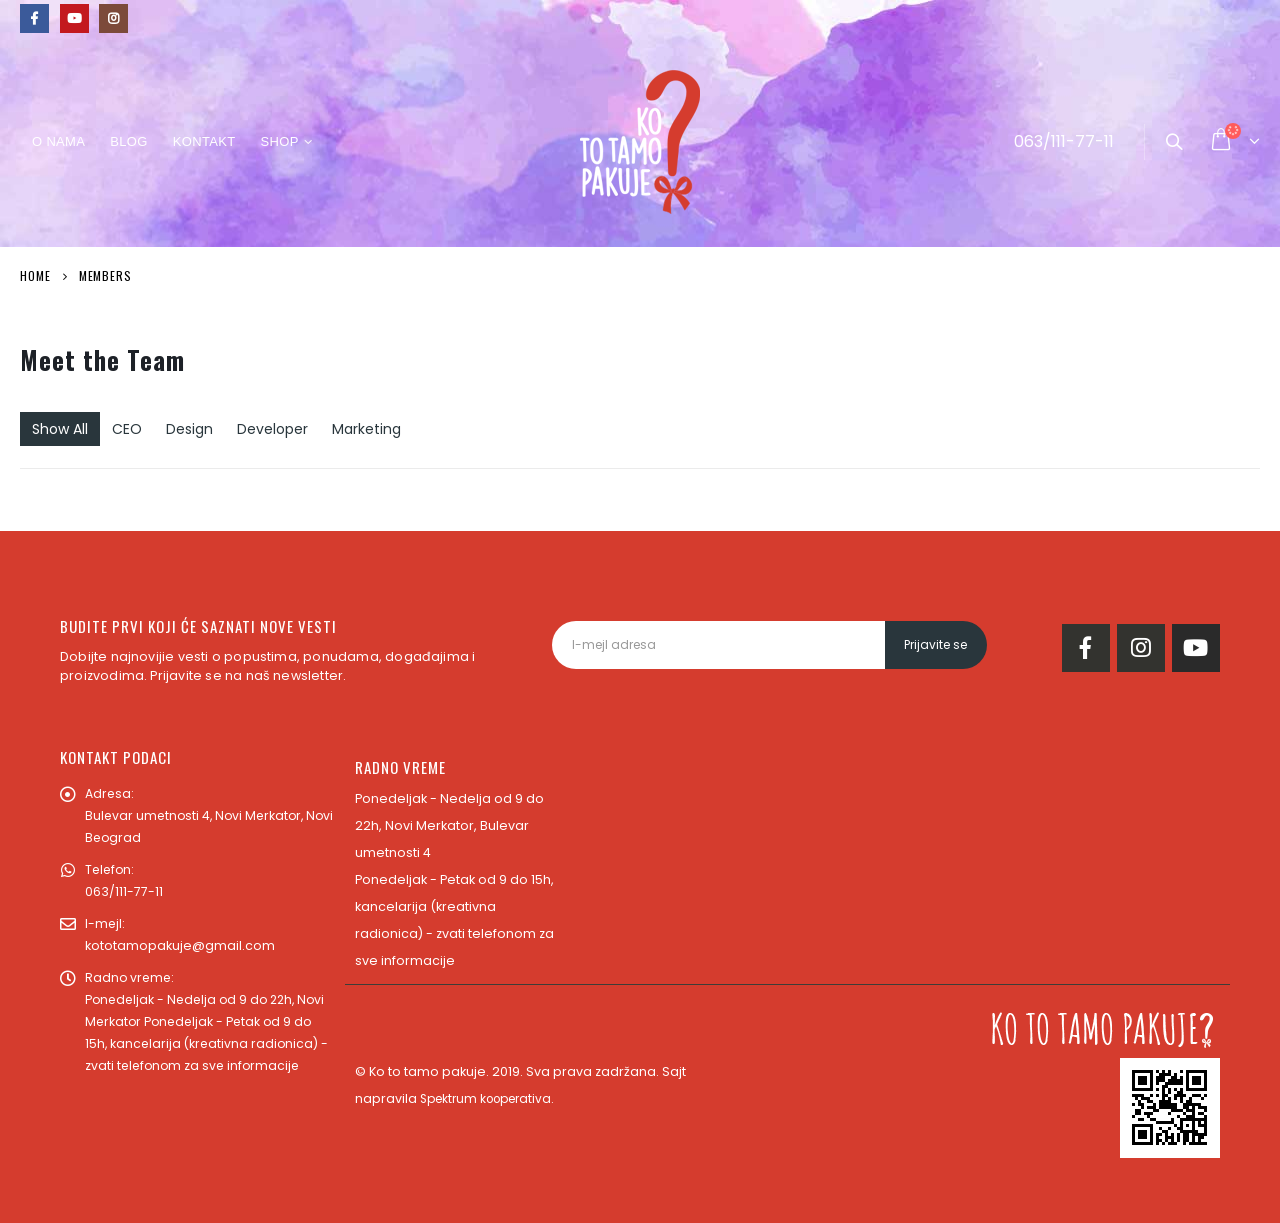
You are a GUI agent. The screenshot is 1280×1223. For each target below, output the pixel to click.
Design (189, 429)
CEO (127, 429)
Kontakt (204, 141)
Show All (60, 429)
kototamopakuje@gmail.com (180, 945)
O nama (58, 141)
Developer (272, 429)
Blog (128, 141)
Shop (279, 141)
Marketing (366, 429)
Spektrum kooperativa (492, 1098)
